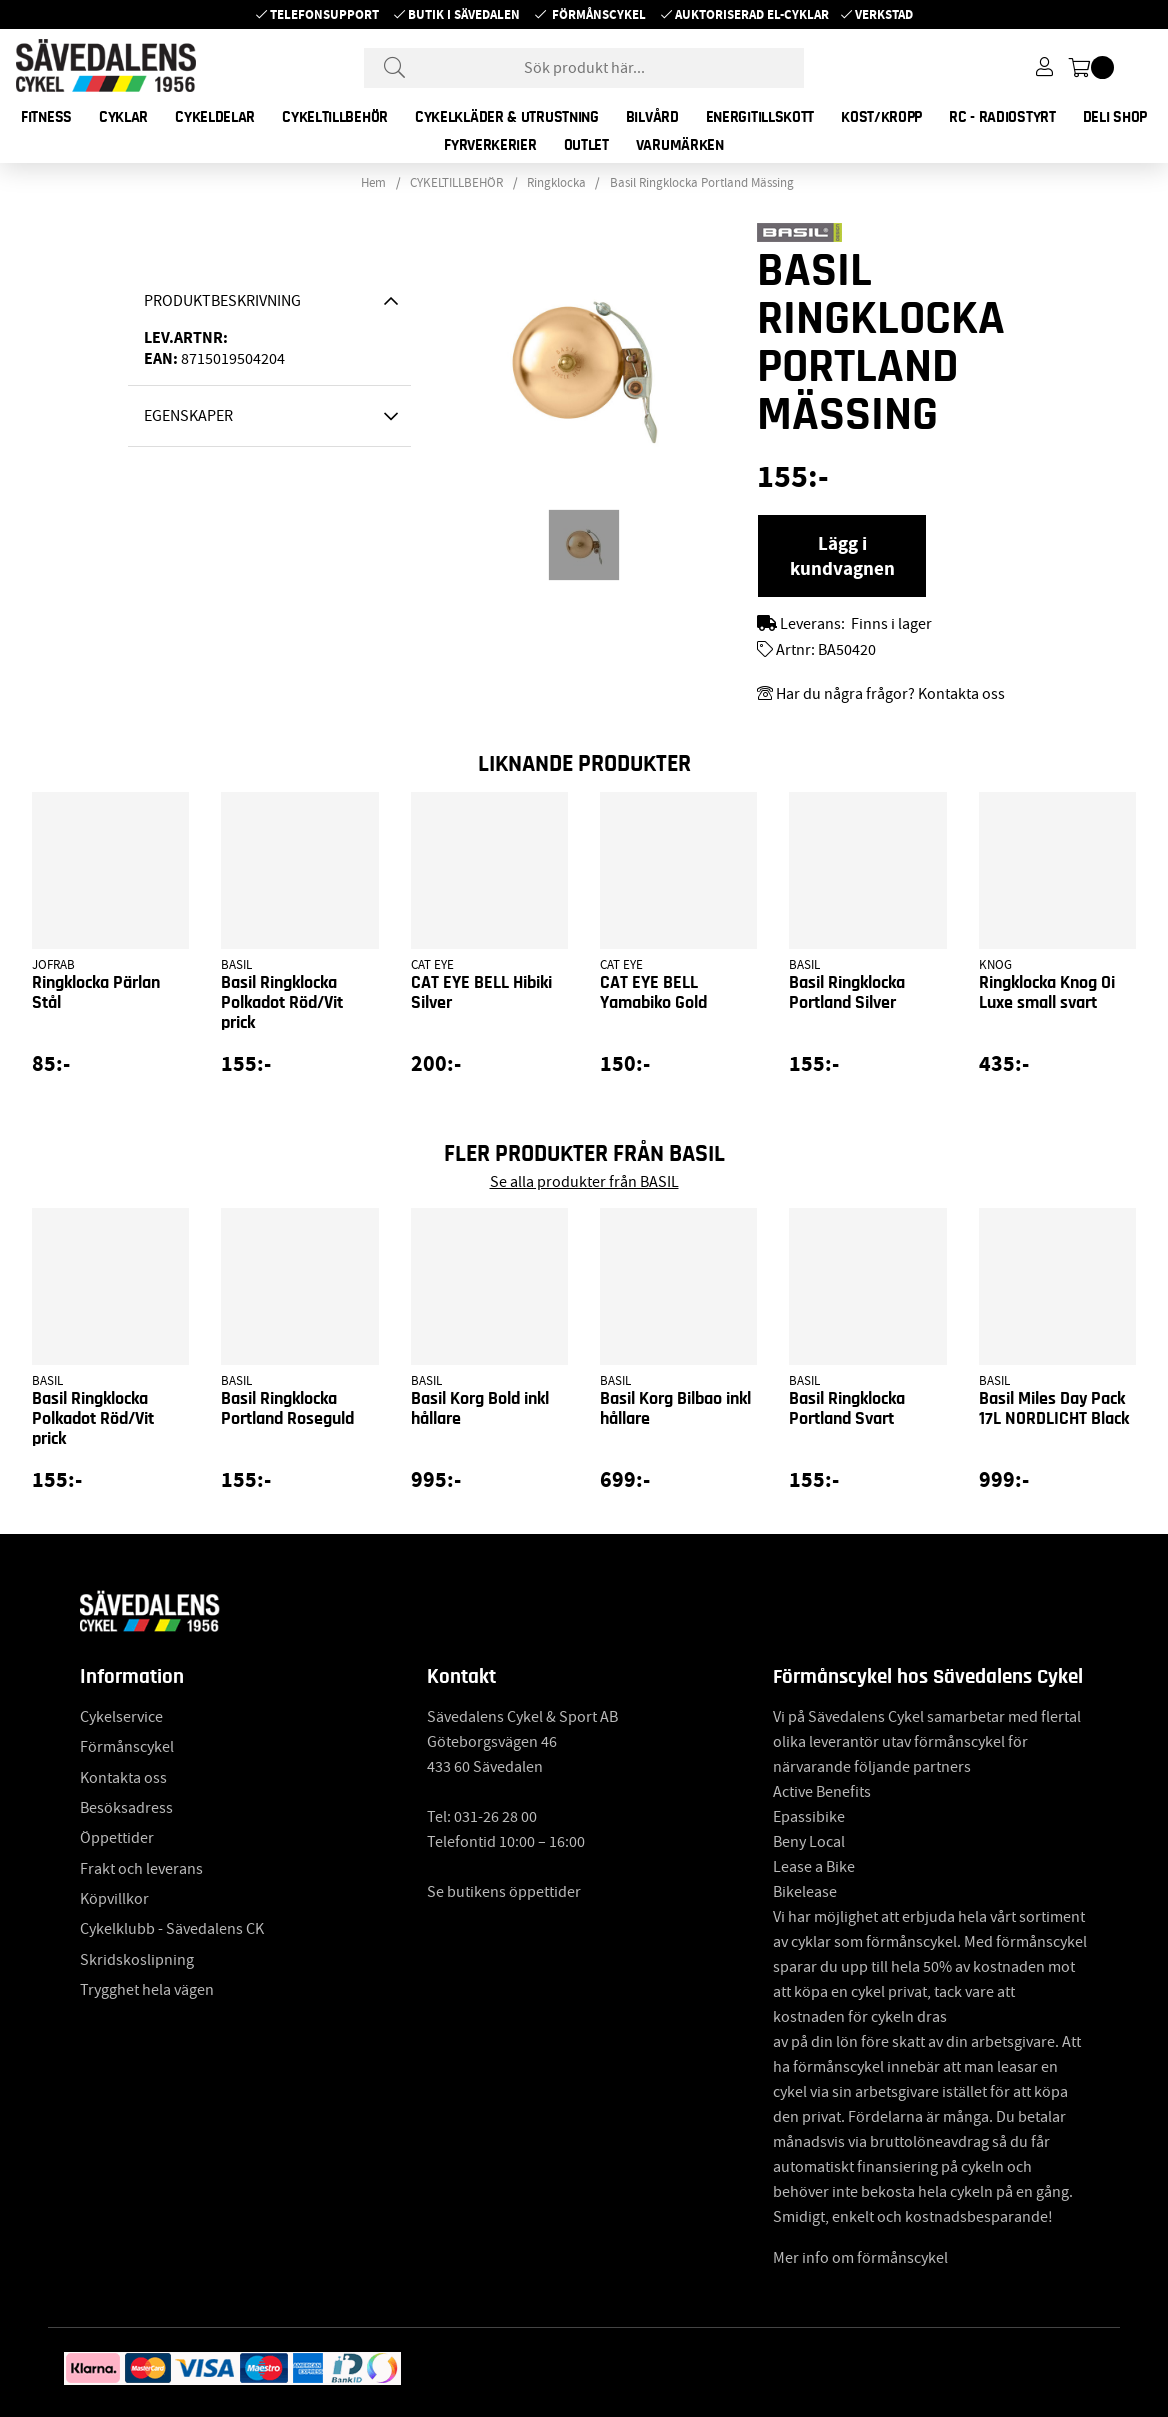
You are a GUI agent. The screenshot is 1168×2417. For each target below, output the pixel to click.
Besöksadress (126, 1808)
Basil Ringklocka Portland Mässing (702, 183)
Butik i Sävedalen (464, 14)
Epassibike (809, 1817)
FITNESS (46, 117)
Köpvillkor (114, 1899)
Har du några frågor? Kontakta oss (890, 694)
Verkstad (884, 14)
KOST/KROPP (881, 117)
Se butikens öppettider (504, 1892)
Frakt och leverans (141, 1869)
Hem (373, 183)
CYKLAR (123, 117)
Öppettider (117, 1838)
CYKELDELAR (215, 117)
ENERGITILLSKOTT (760, 117)
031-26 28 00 (495, 1817)
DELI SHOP (1115, 117)
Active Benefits (822, 1792)
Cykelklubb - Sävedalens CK (172, 1929)
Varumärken (680, 145)
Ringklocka (556, 183)
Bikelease (805, 1892)
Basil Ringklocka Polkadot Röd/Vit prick (282, 1003)
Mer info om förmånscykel (860, 2258)
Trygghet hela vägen (147, 1990)
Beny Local (809, 1842)
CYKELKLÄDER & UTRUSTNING (507, 117)
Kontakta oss (123, 1778)
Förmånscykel (599, 14)
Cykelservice (121, 1717)
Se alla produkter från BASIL (584, 1182)
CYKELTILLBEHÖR (335, 117)
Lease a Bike (814, 1867)
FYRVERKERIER (490, 145)
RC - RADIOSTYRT (1002, 117)
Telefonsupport (324, 14)
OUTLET (586, 145)
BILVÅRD (652, 117)
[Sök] (584, 68)
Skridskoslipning (137, 1960)
